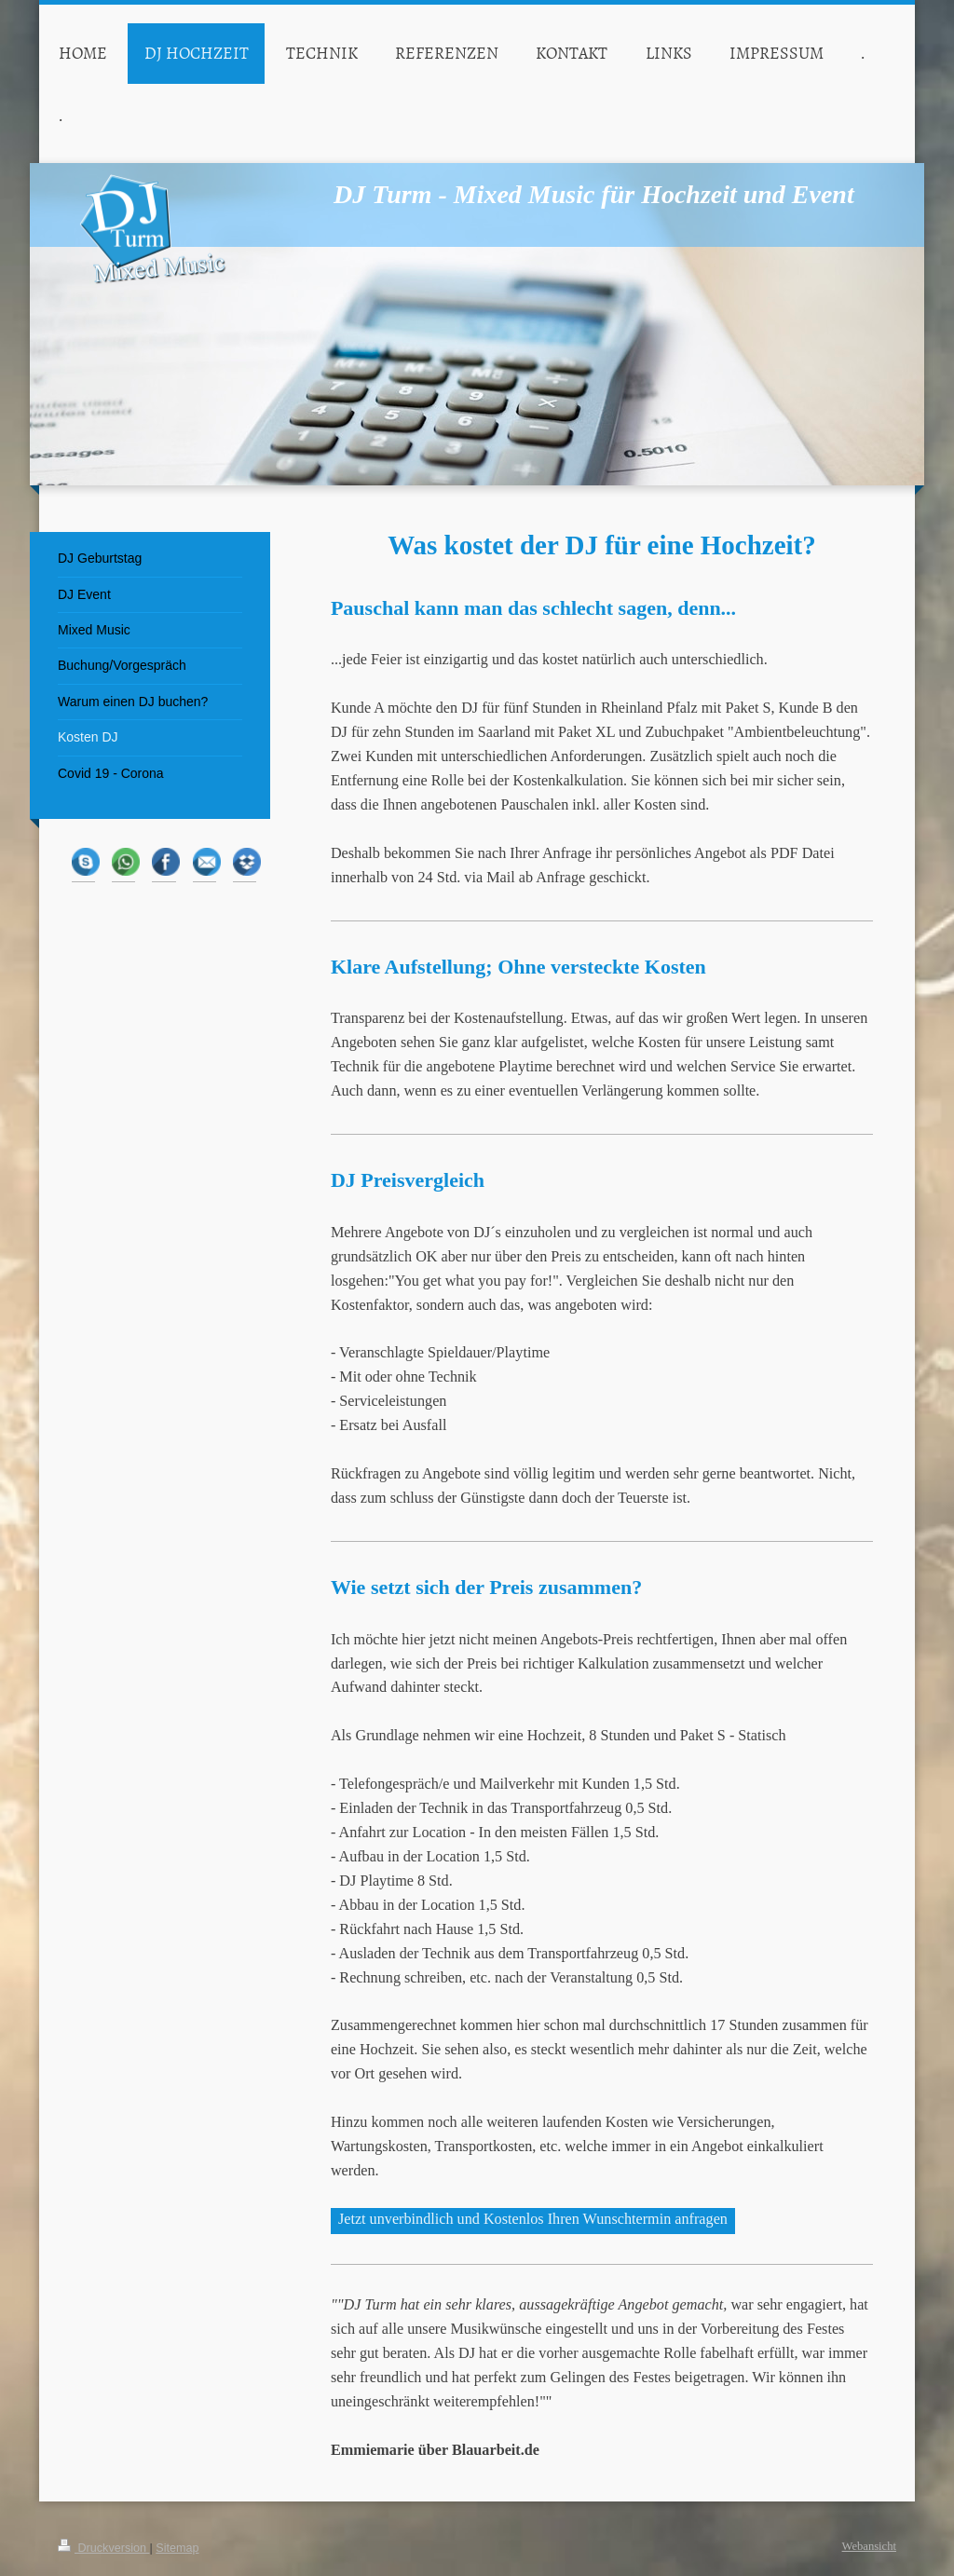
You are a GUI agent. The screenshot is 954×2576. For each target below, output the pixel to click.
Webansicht (869, 2546)
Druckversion (103, 2548)
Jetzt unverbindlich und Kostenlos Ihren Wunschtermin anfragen (533, 2219)
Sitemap (177, 2548)
